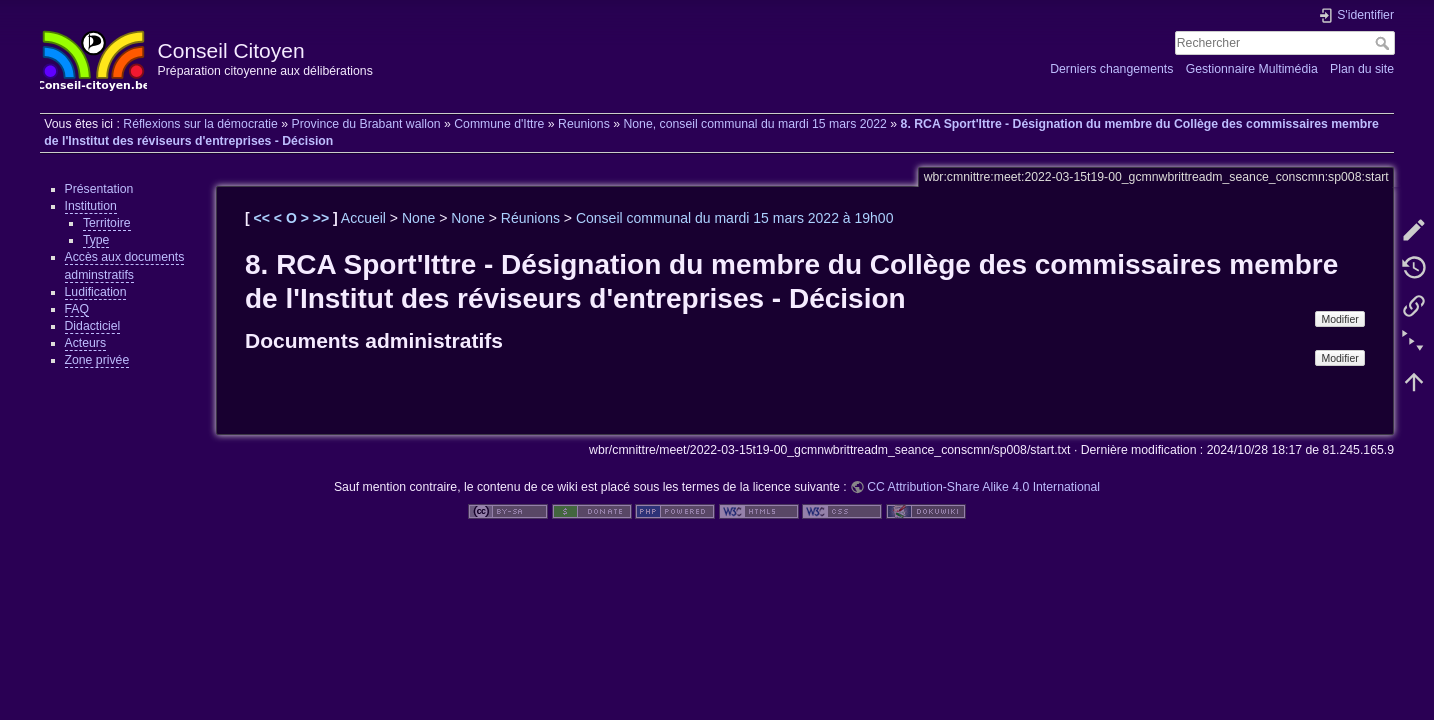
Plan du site (1362, 69)
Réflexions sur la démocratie (200, 124)
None (418, 218)
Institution (91, 206)
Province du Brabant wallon (365, 124)
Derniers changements (1111, 69)
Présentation (99, 189)
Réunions (530, 218)
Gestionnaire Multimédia (1252, 69)
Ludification (96, 292)
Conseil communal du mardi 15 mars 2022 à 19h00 (735, 218)
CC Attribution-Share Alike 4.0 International (983, 487)
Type (96, 240)
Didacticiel (93, 326)
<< (264, 218)
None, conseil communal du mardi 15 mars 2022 (755, 124)
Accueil (363, 218)
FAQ (77, 309)
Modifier (1339, 319)
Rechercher (1384, 43)
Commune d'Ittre (499, 124)
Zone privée (97, 360)
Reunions (584, 124)
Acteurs (86, 343)
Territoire (107, 223)
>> (323, 218)
